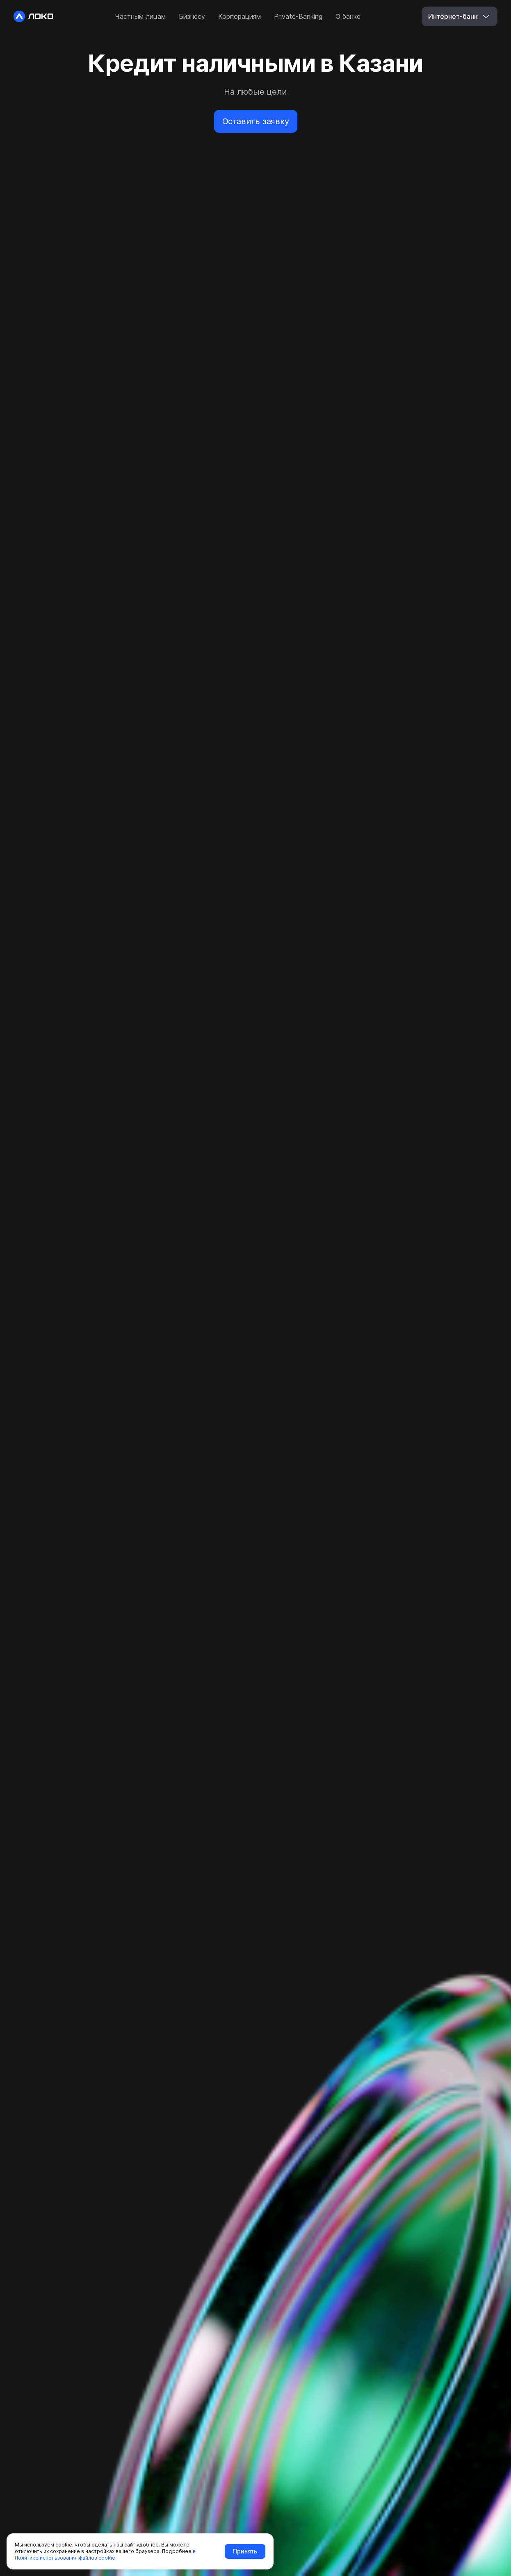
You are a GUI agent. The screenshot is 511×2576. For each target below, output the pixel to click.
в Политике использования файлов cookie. (105, 2554)
